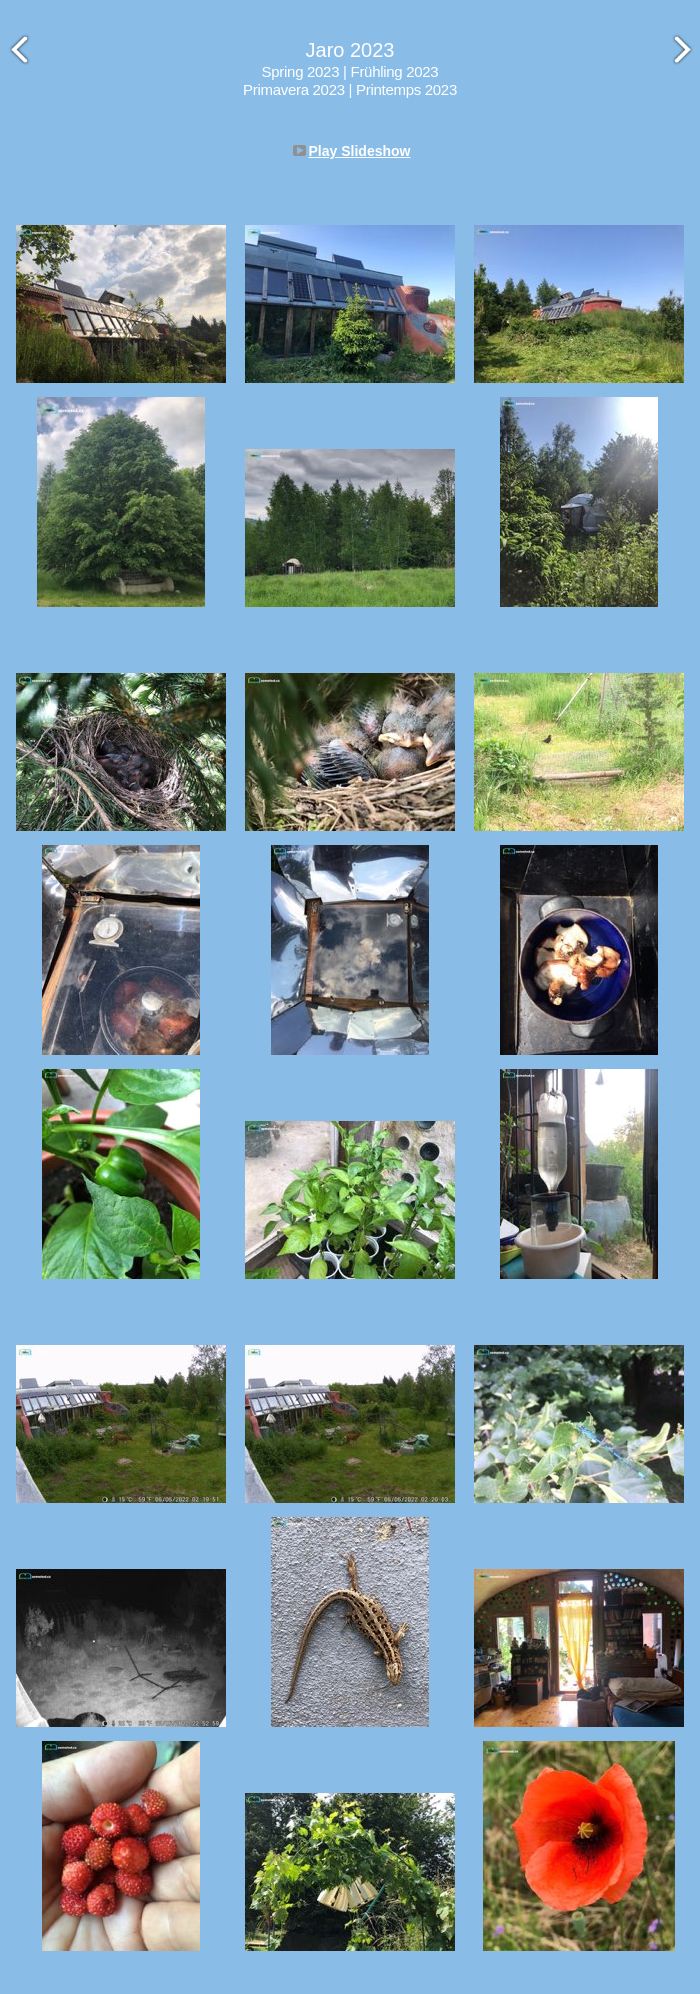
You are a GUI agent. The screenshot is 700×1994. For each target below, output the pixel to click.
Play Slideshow (360, 151)
